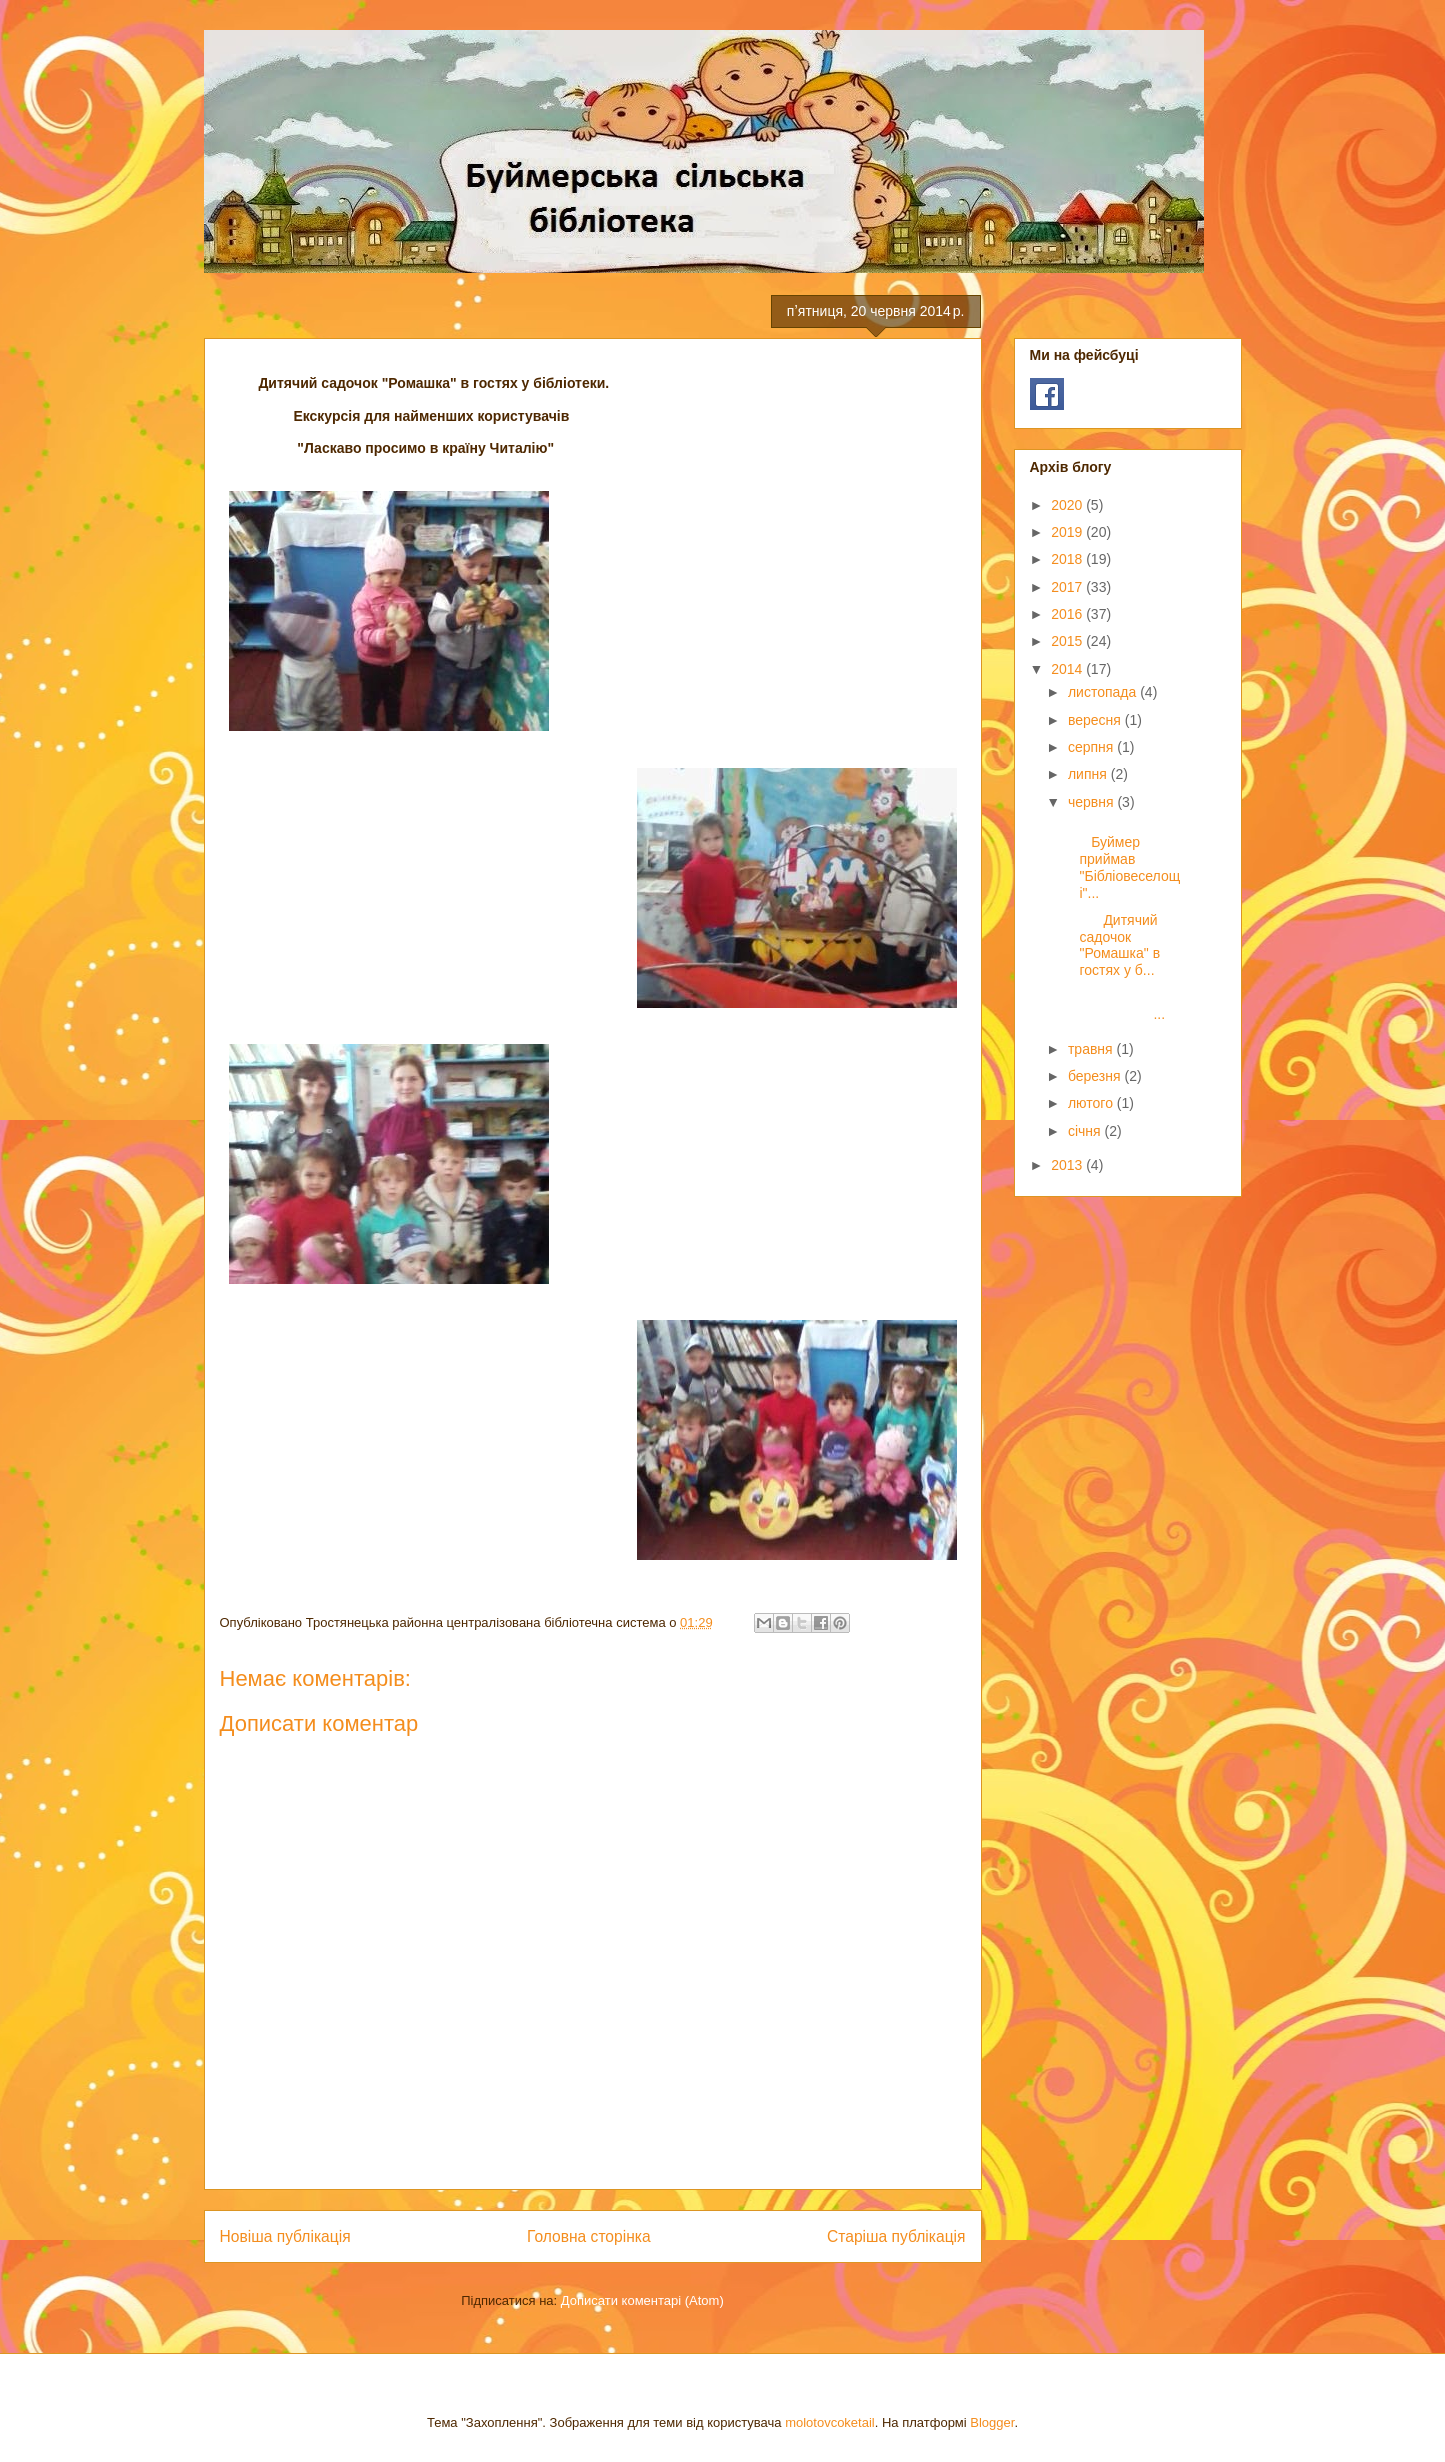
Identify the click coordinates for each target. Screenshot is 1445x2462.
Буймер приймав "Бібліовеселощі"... (1122, 858)
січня (1086, 1131)
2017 (1068, 587)
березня (1096, 1076)
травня (1092, 1049)
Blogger (992, 2422)
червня (1093, 802)
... (1120, 1006)
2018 (1068, 559)
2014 (1068, 669)
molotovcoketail (830, 2422)
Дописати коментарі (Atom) (642, 2300)
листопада (1104, 692)
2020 (1068, 505)
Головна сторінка (589, 2236)
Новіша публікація (285, 2236)
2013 (1068, 1165)
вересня (1096, 720)
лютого (1092, 1103)
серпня (1092, 747)
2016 (1068, 614)
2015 (1068, 641)
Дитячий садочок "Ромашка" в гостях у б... (1112, 945)
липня (1089, 774)
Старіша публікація (896, 2236)
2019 (1068, 532)
